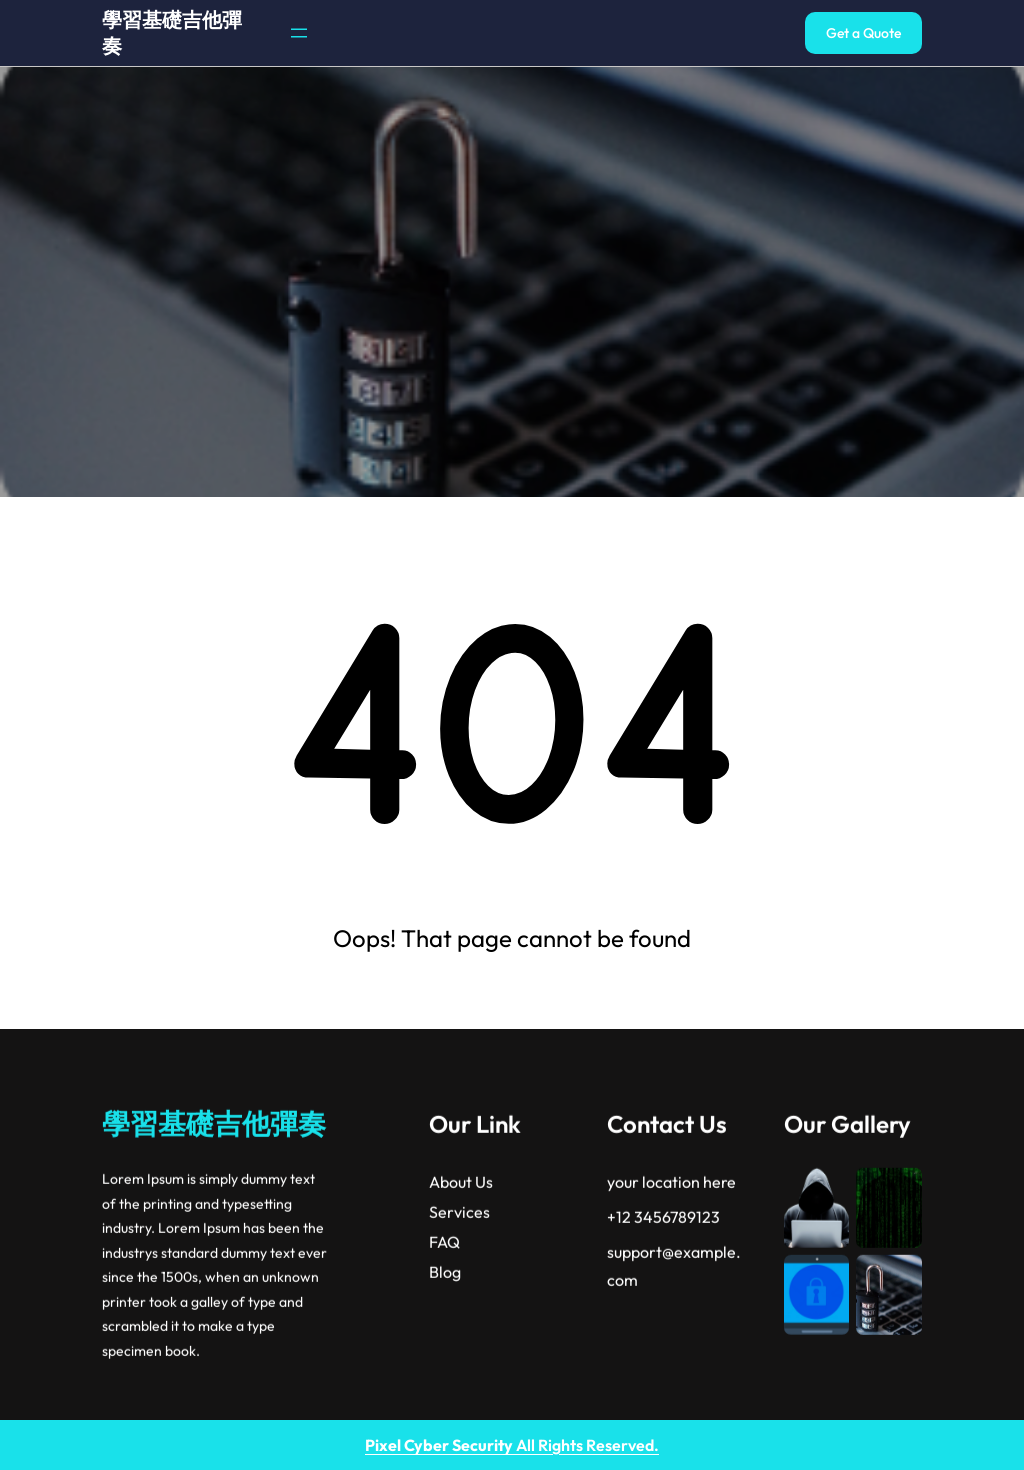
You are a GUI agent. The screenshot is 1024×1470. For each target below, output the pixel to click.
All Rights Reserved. (512, 1445)
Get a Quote (863, 33)
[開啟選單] (299, 33)
